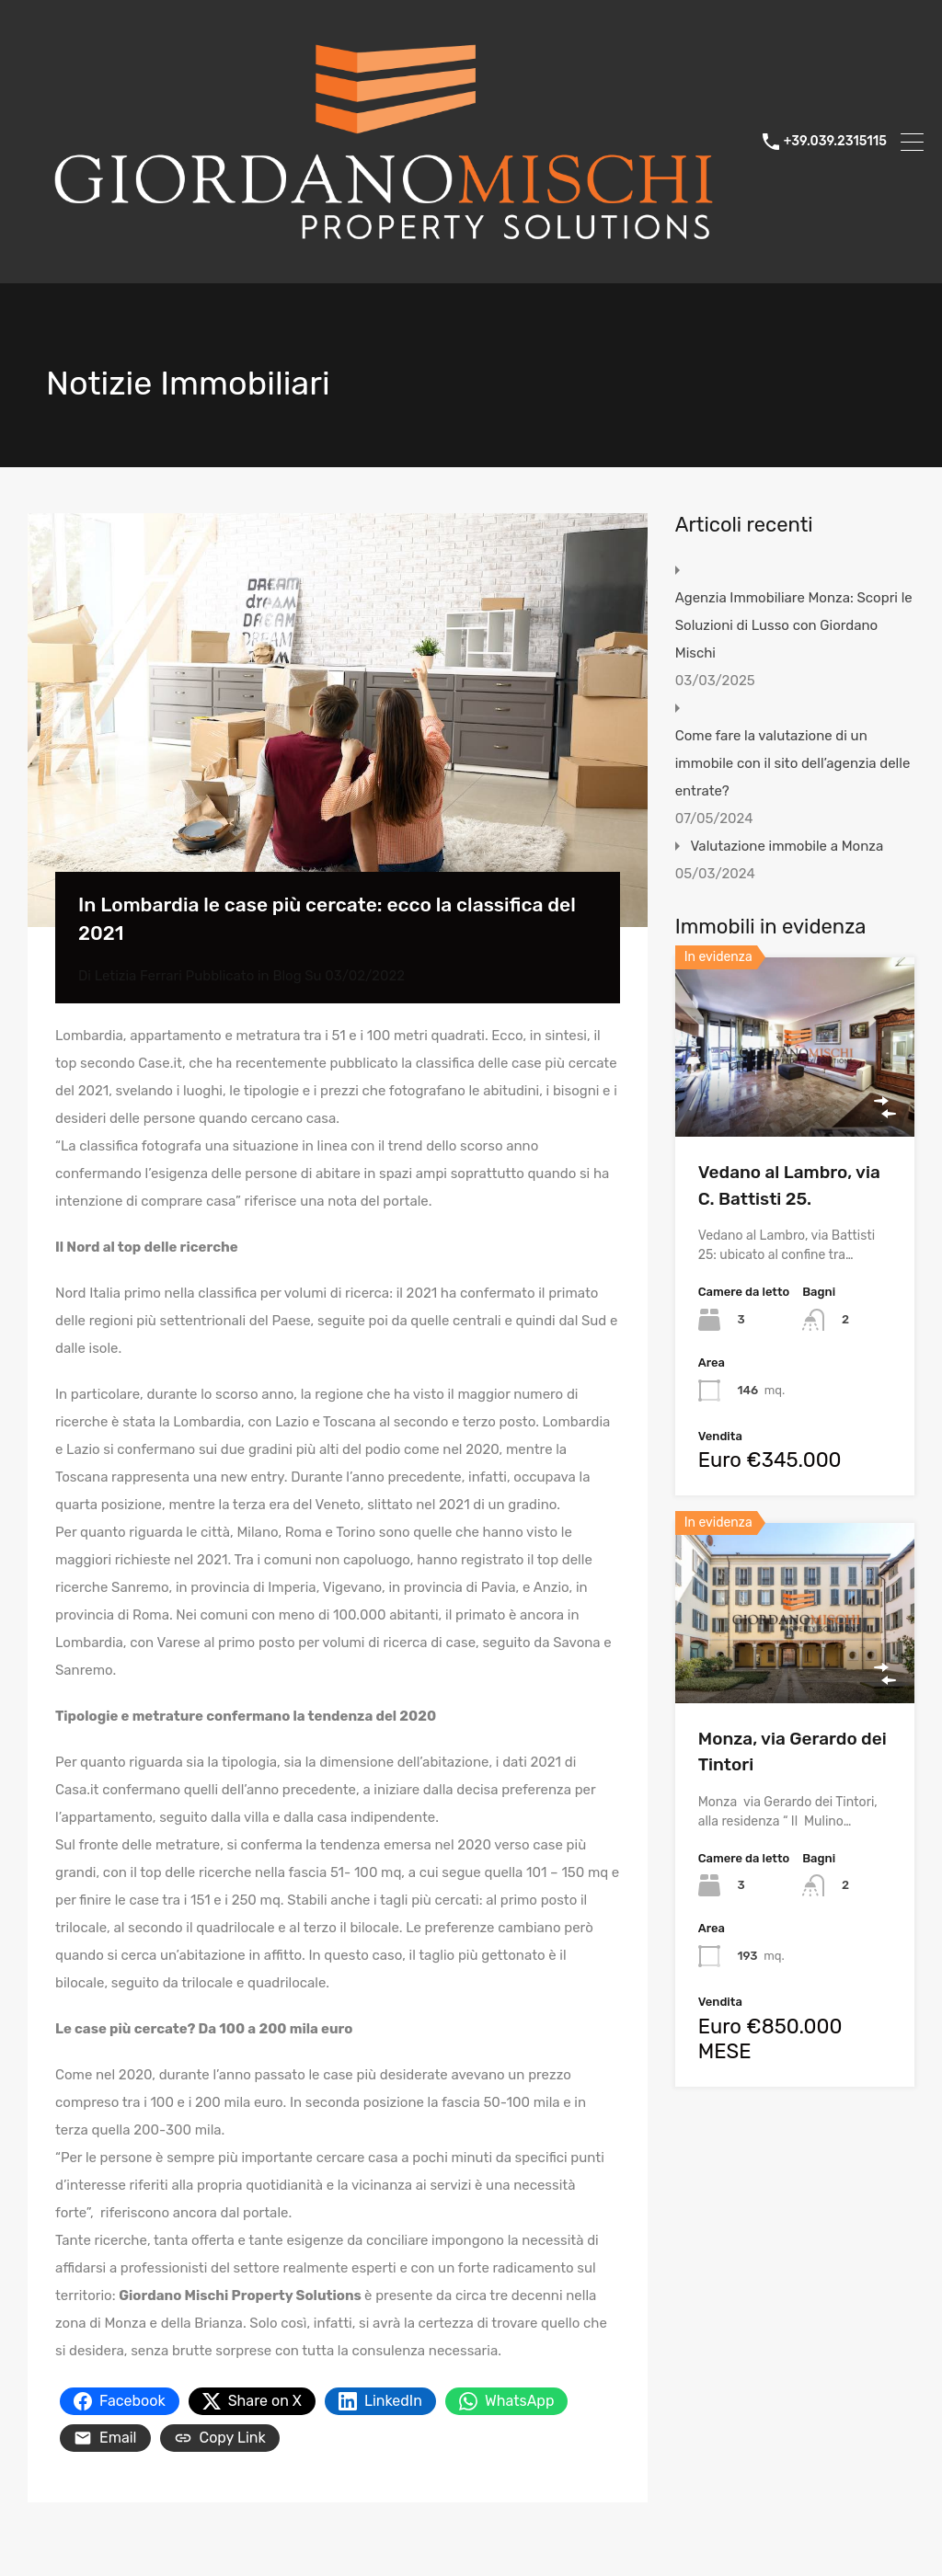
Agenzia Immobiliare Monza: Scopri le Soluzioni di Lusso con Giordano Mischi (794, 625)
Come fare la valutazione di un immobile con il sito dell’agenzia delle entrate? (793, 763)
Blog (286, 975)
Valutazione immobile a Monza (786, 846)
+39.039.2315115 (835, 141)
